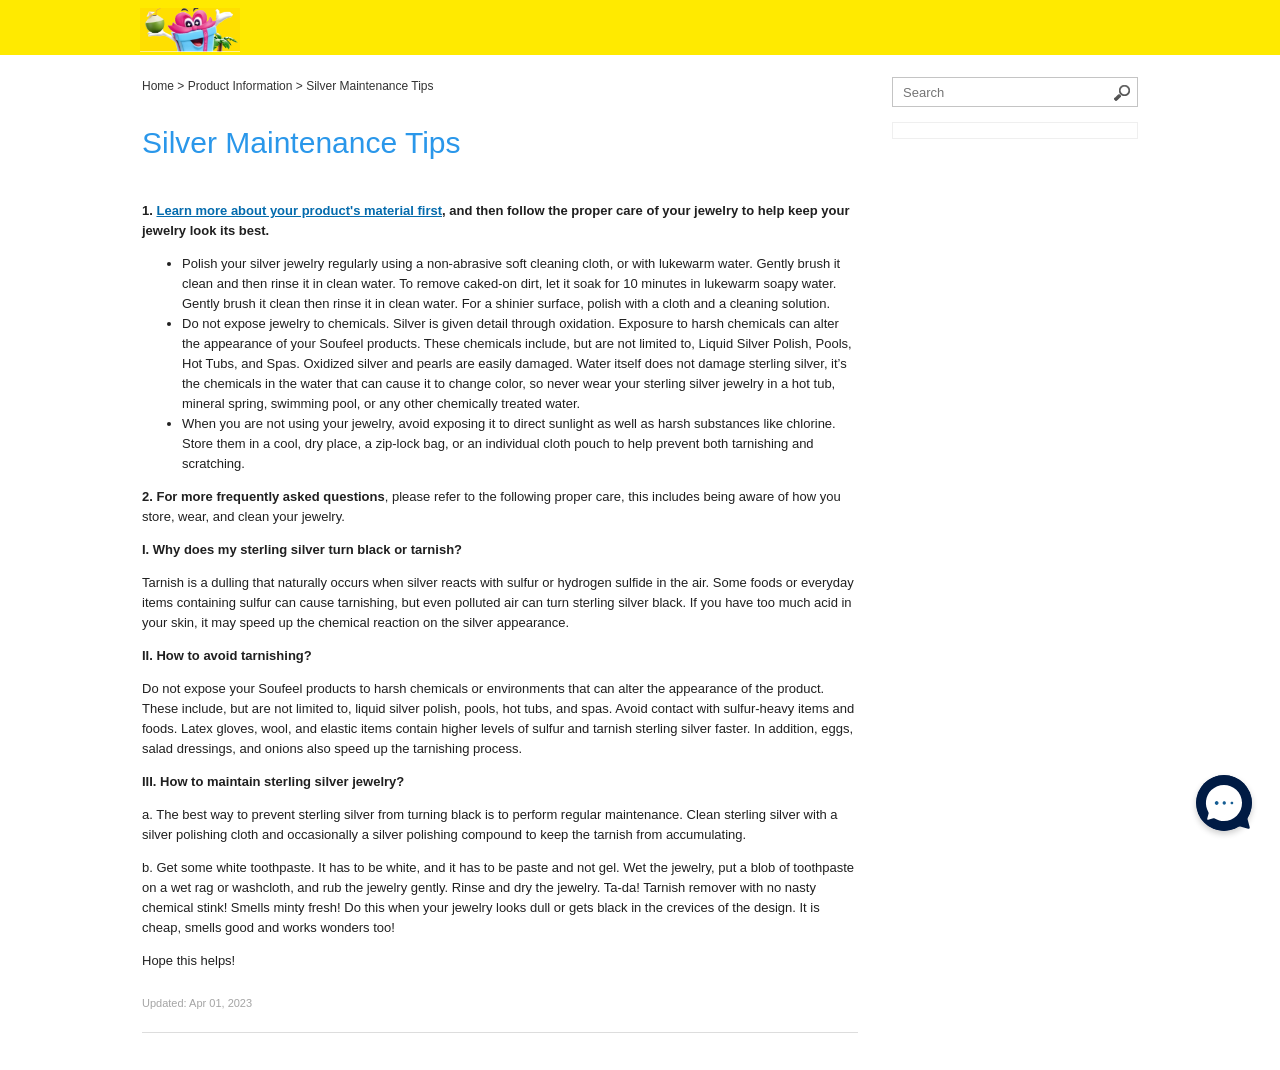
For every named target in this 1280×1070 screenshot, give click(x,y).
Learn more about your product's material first (299, 210)
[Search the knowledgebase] (1015, 92)
